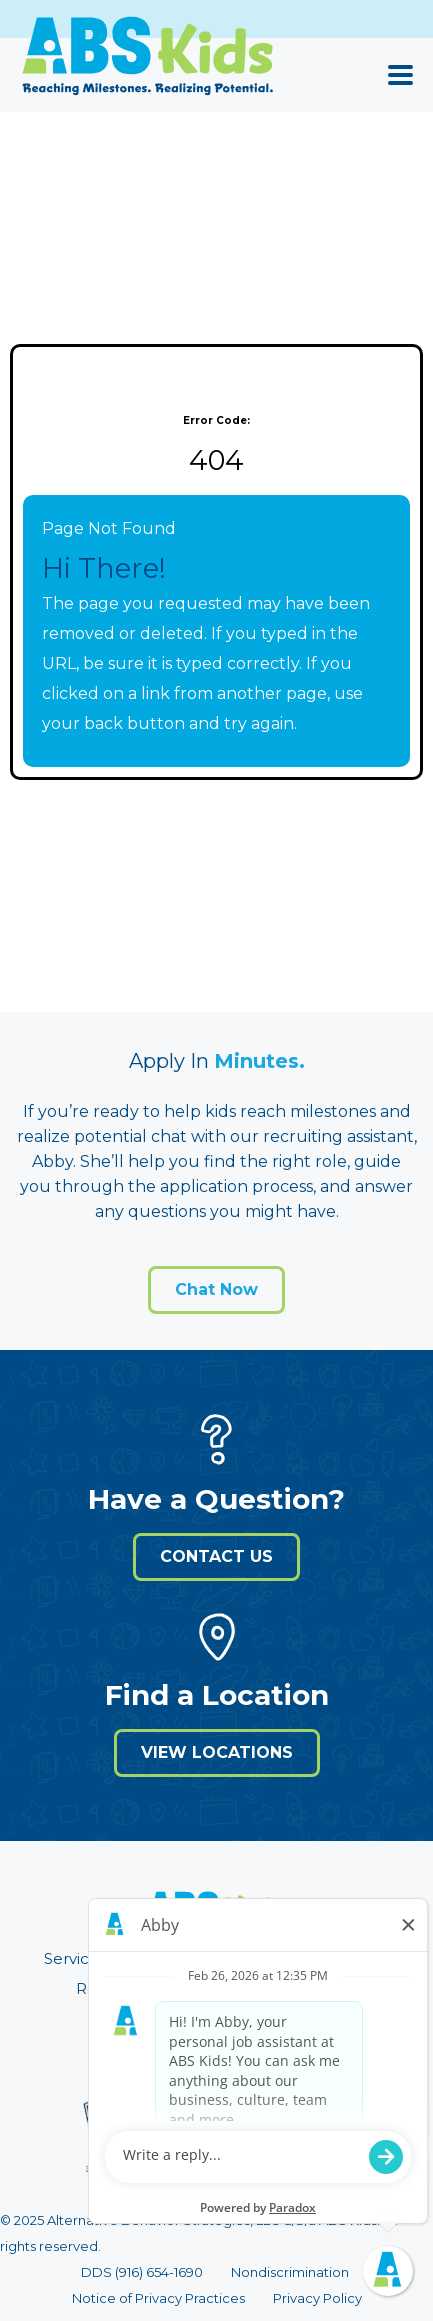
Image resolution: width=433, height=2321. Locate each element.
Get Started (314, 1988)
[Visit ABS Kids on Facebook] (201, 2040)
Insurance (348, 1958)
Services (75, 1958)
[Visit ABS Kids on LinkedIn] (133, 2040)
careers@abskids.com (279, 2154)
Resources (116, 1988)
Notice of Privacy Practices (158, 2298)
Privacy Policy (317, 2298)
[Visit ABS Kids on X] (167, 2040)
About (259, 1958)
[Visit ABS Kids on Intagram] (269, 2040)
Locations (170, 1958)
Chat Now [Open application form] (216, 1289)
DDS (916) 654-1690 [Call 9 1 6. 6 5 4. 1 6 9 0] (142, 2272)
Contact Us (216, 1556)
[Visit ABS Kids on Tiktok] (303, 2040)
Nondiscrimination (290, 2272)
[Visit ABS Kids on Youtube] (235, 2040)
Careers (213, 1988)
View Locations (217, 1752)
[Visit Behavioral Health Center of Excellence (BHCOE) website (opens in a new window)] (121, 2139)
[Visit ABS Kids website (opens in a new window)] (217, 1918)
